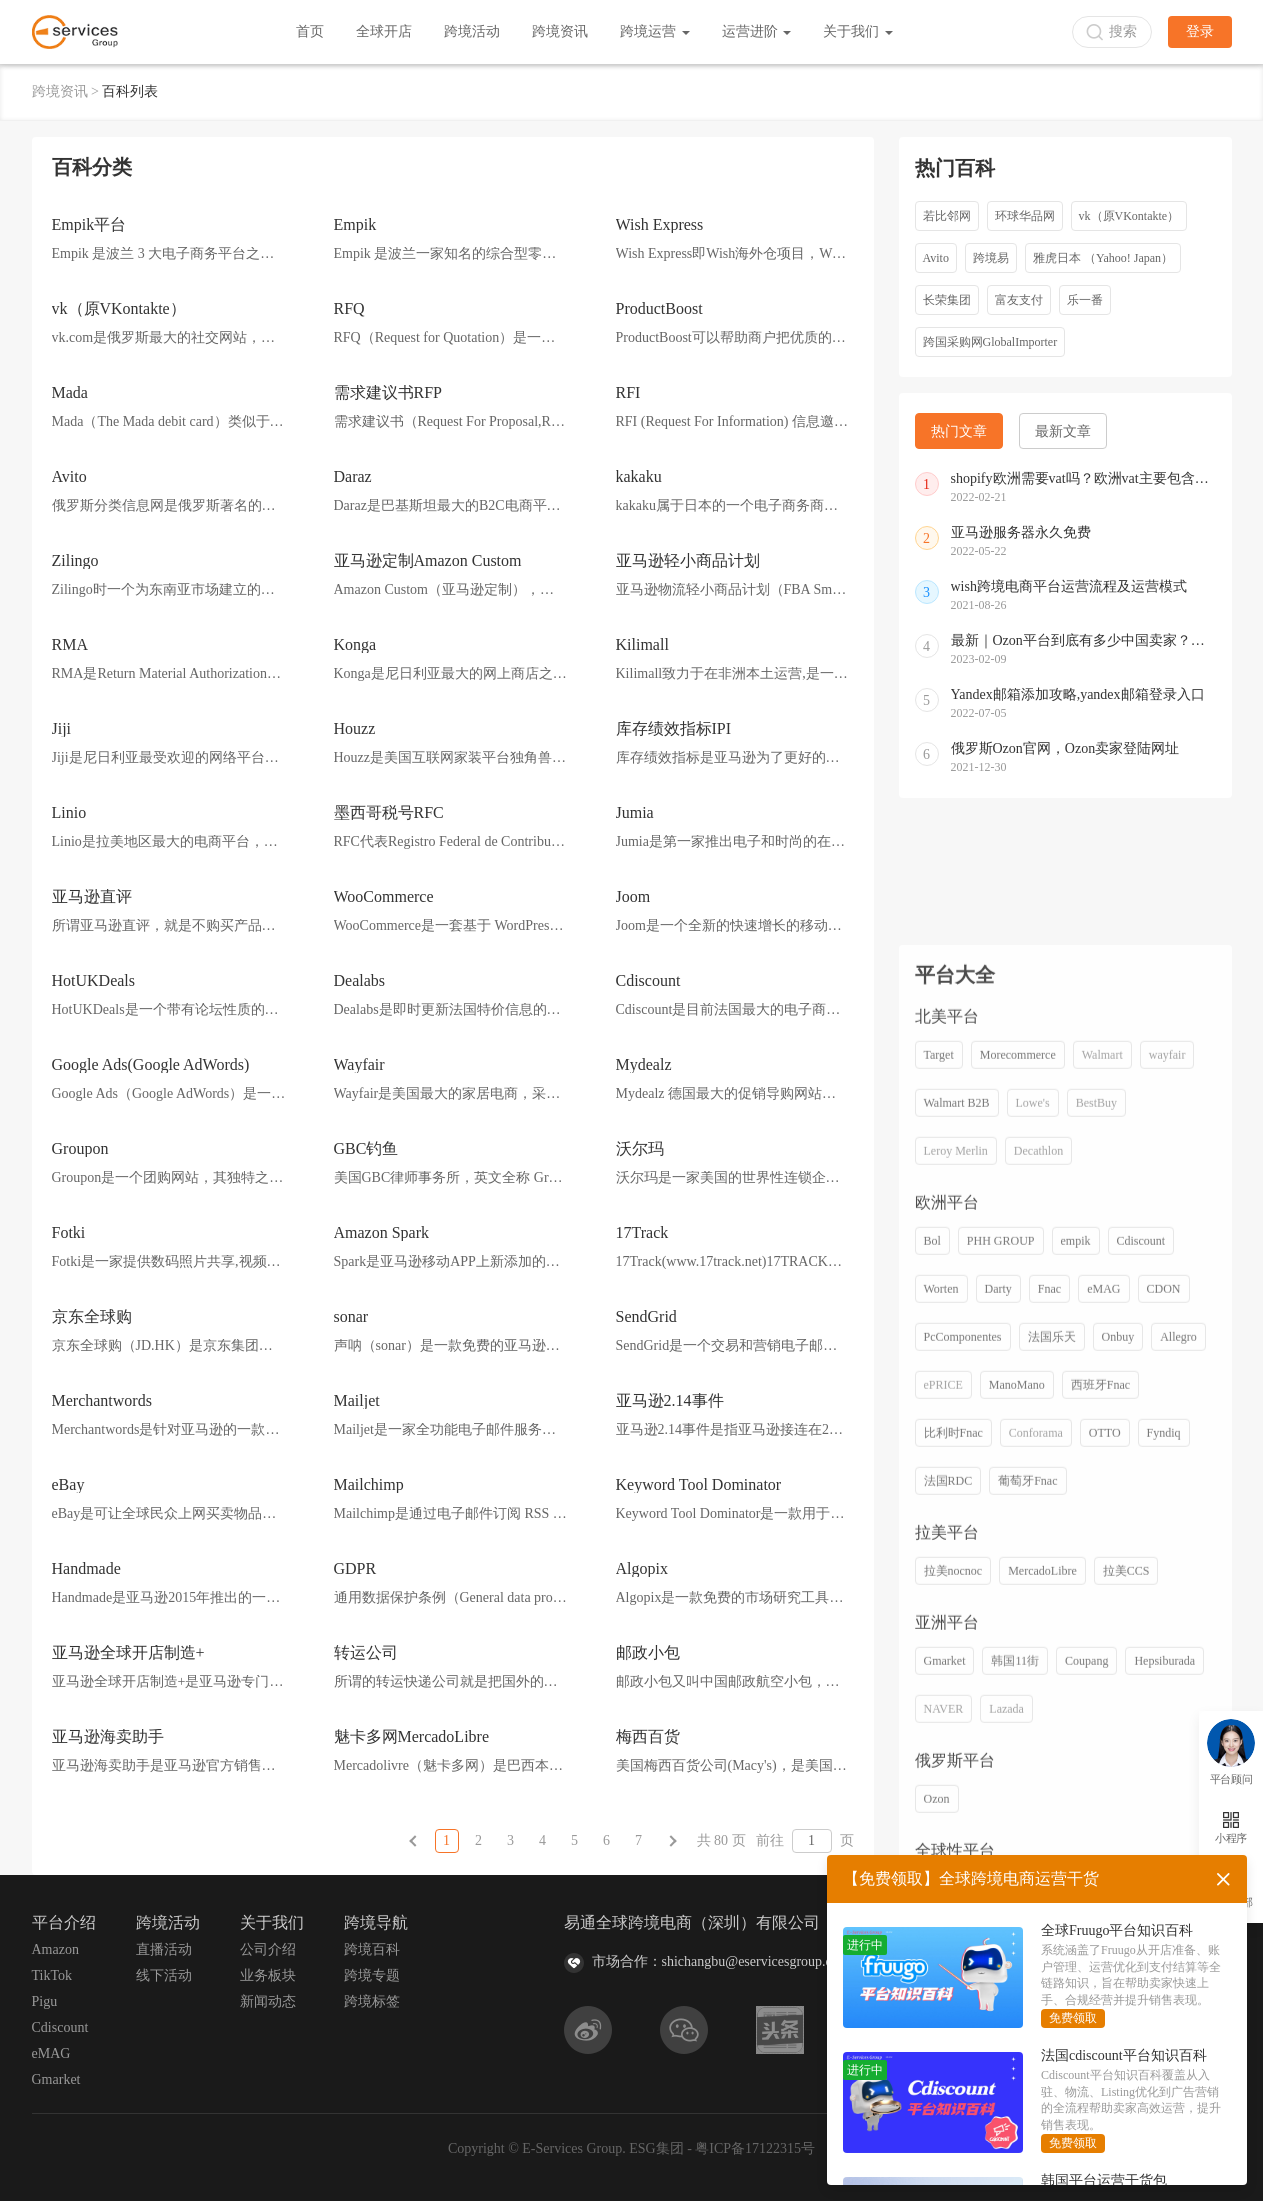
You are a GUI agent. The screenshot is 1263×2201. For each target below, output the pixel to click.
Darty (998, 1733)
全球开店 (384, 31)
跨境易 (991, 258)
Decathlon (1038, 1595)
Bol (932, 1685)
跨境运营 (655, 31)
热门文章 (959, 431)
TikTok (52, 1975)
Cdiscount (1141, 1685)
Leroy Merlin (956, 1595)
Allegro (1178, 1781)
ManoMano (1017, 1829)
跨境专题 (372, 1975)
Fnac (1049, 1733)
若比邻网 (947, 216)
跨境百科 (372, 1949)
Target (939, 1499)
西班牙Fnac (1100, 1829)
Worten (941, 1733)
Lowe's (1033, 1547)
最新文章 (1063, 431)
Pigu (45, 2001)
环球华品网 (1025, 216)
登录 (1200, 31)
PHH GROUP (1001, 1685)
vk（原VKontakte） (1129, 216)
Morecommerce (1018, 1499)
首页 (310, 31)
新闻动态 (268, 2001)
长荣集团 (947, 300)
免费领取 (1073, 2018)
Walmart (1102, 1499)
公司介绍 (268, 1949)
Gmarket (56, 2079)
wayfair (1167, 1499)
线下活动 (164, 1975)
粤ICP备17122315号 (755, 2148)
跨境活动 (472, 31)
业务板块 (268, 1975)
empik (1076, 1685)
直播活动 (164, 1949)
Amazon (55, 1949)
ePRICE (943, 1829)
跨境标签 (372, 2001)
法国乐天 (1052, 1781)
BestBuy (1096, 1547)
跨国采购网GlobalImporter (990, 342)
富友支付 (1019, 300)
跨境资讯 (560, 31)
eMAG (1103, 1733)
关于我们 (858, 31)
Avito (936, 258)
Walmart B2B (957, 1547)
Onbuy (1118, 1781)
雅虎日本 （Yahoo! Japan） (1103, 258)
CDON (1164, 1733)
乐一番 (1085, 300)
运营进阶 (757, 31)
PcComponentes (963, 1781)
